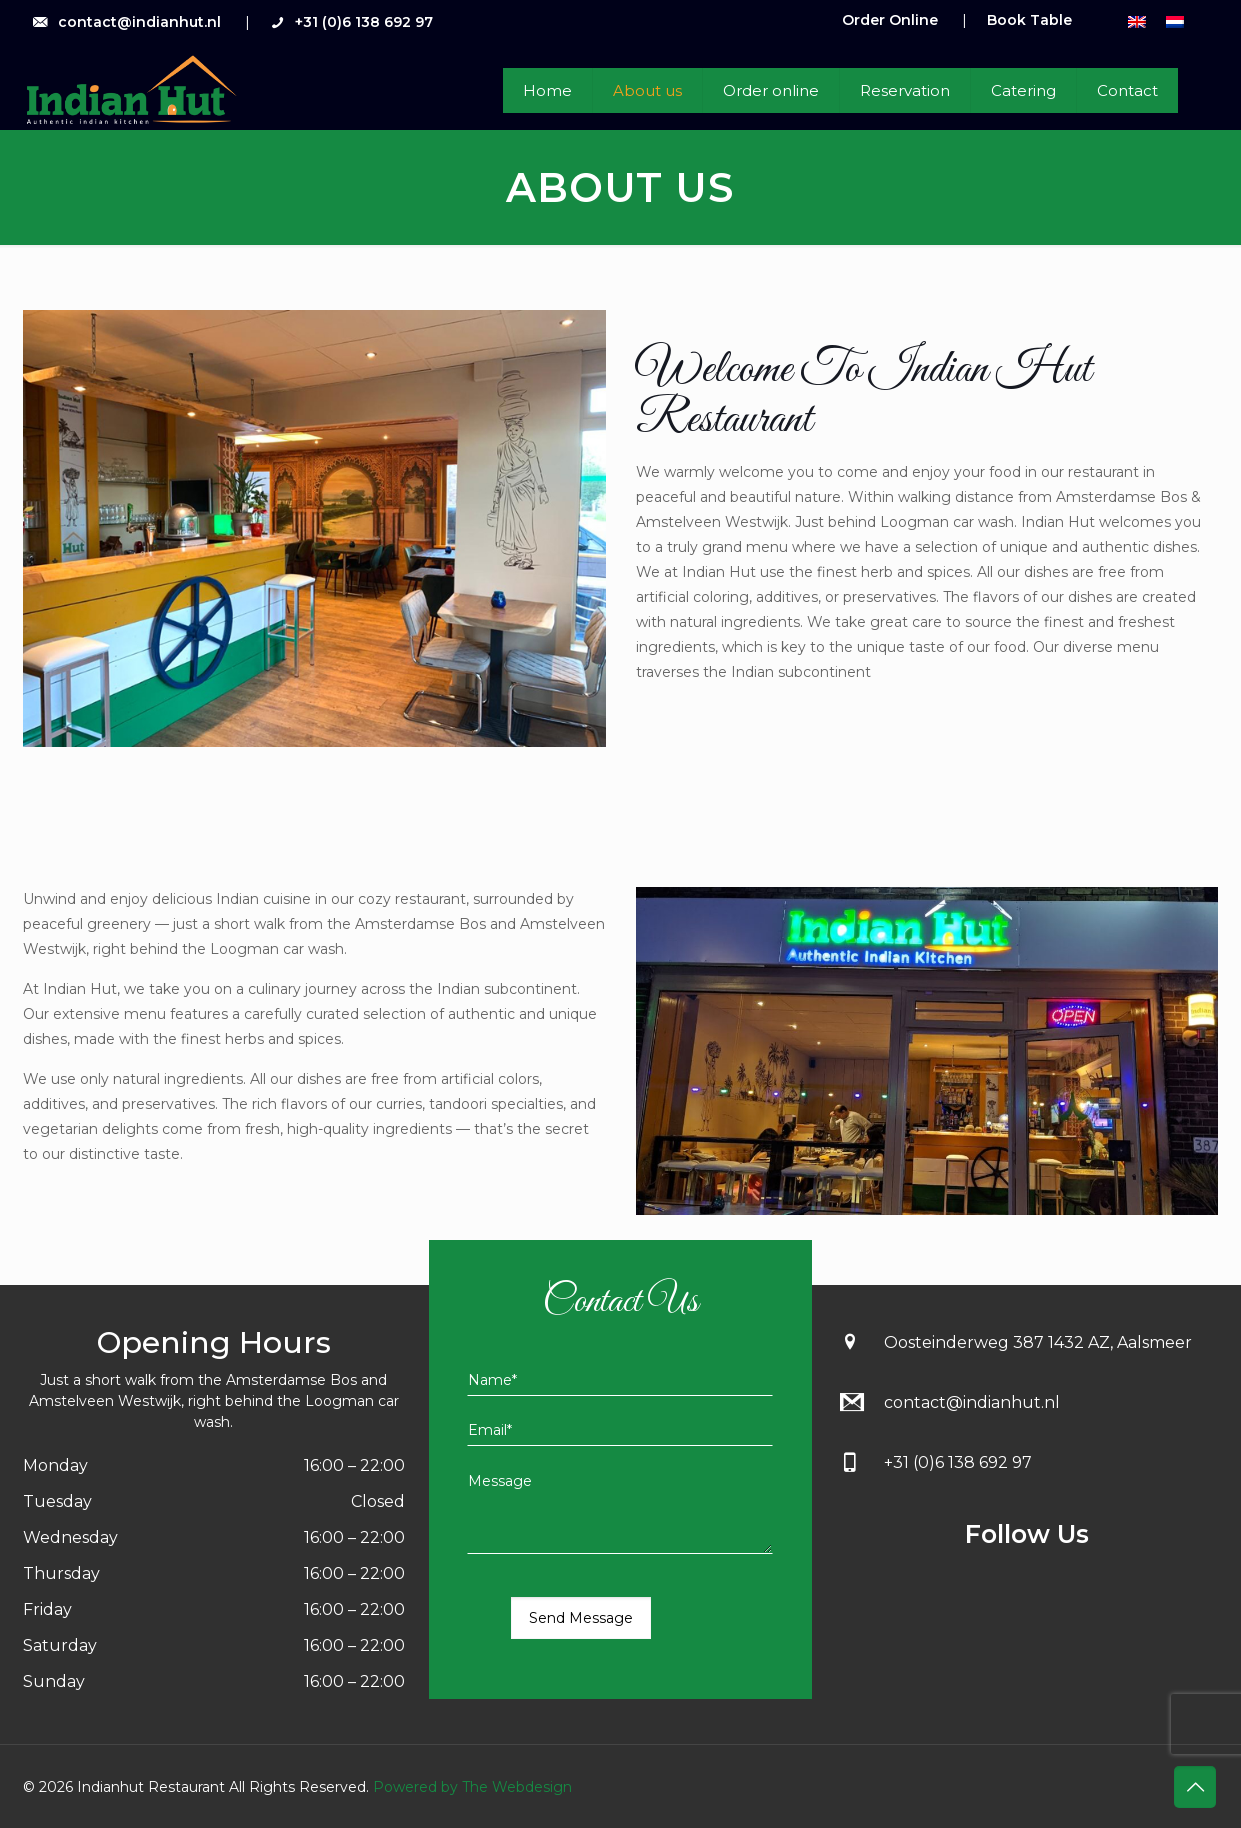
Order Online (890, 20)
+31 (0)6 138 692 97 (364, 22)
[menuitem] (1137, 21)
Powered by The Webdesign (470, 1787)
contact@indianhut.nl (139, 22)
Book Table (1029, 20)
